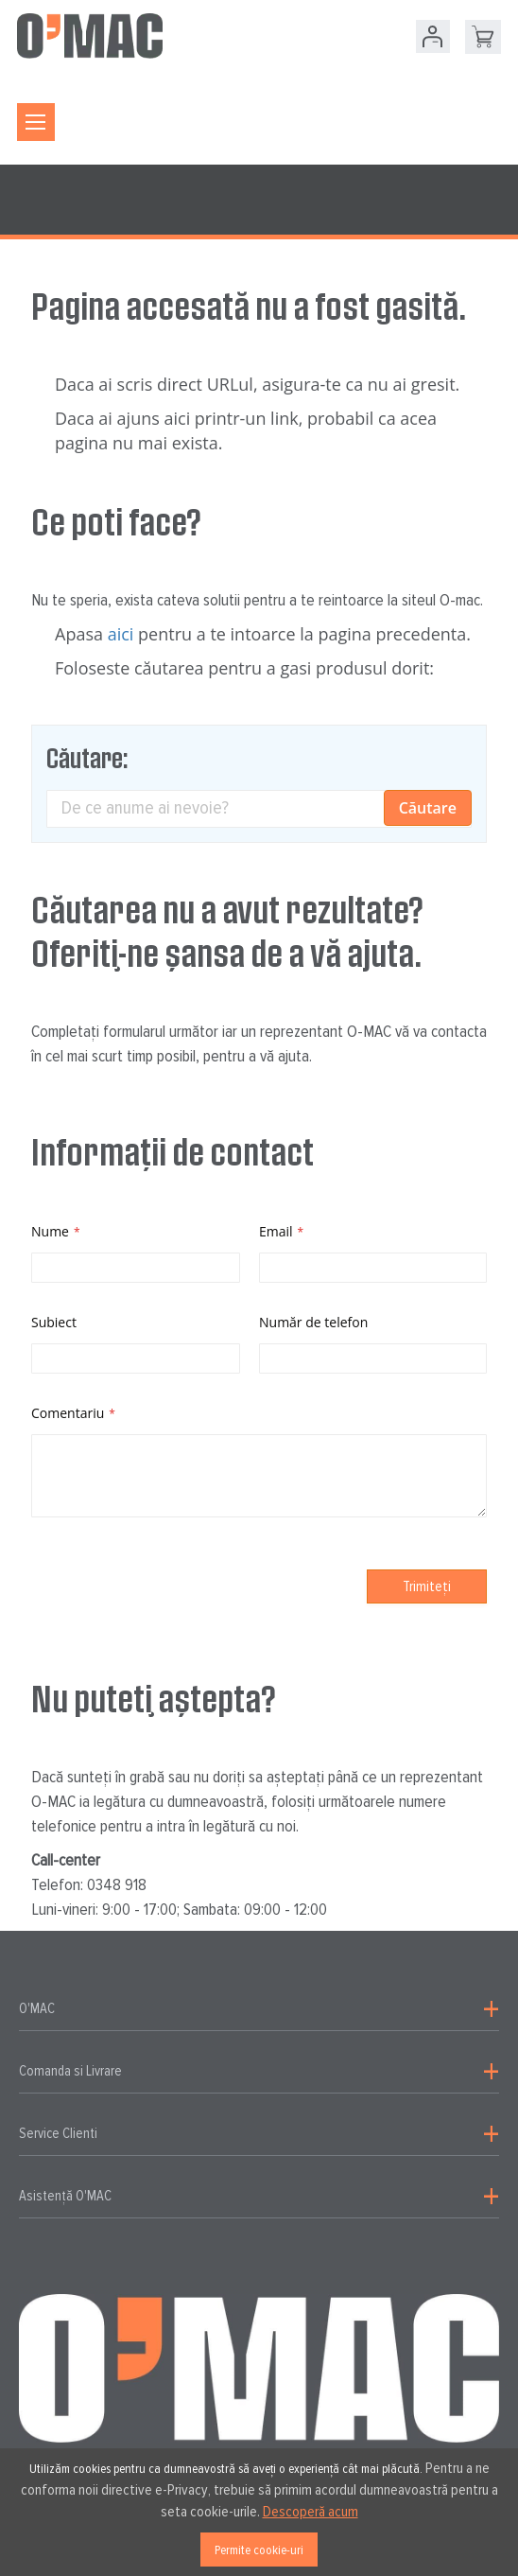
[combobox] (259, 809)
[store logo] (90, 36)
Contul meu (433, 36)
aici (121, 633)
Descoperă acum (310, 2511)
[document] (259, 2512)
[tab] (259, 2009)
